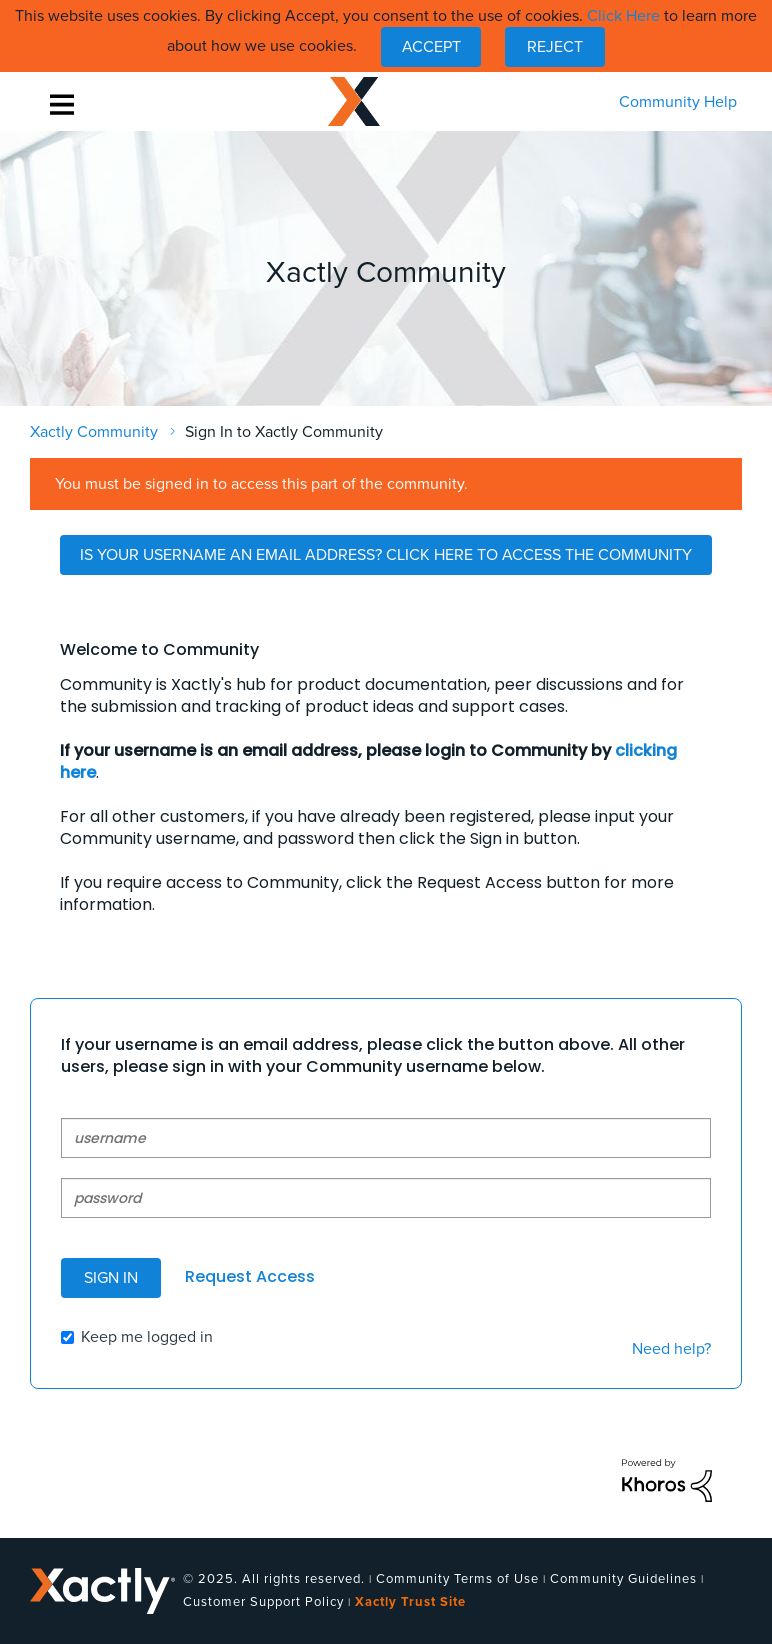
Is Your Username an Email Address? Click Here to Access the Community (386, 555)
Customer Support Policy (263, 1602)
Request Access (250, 1276)
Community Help (678, 102)
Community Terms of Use (457, 1579)
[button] (431, 47)
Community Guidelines (623, 1579)
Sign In (111, 1278)
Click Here (623, 16)
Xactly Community (354, 102)
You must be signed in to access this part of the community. (261, 484)
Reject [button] (555, 47)
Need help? (671, 1349)
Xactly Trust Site (410, 1602)
